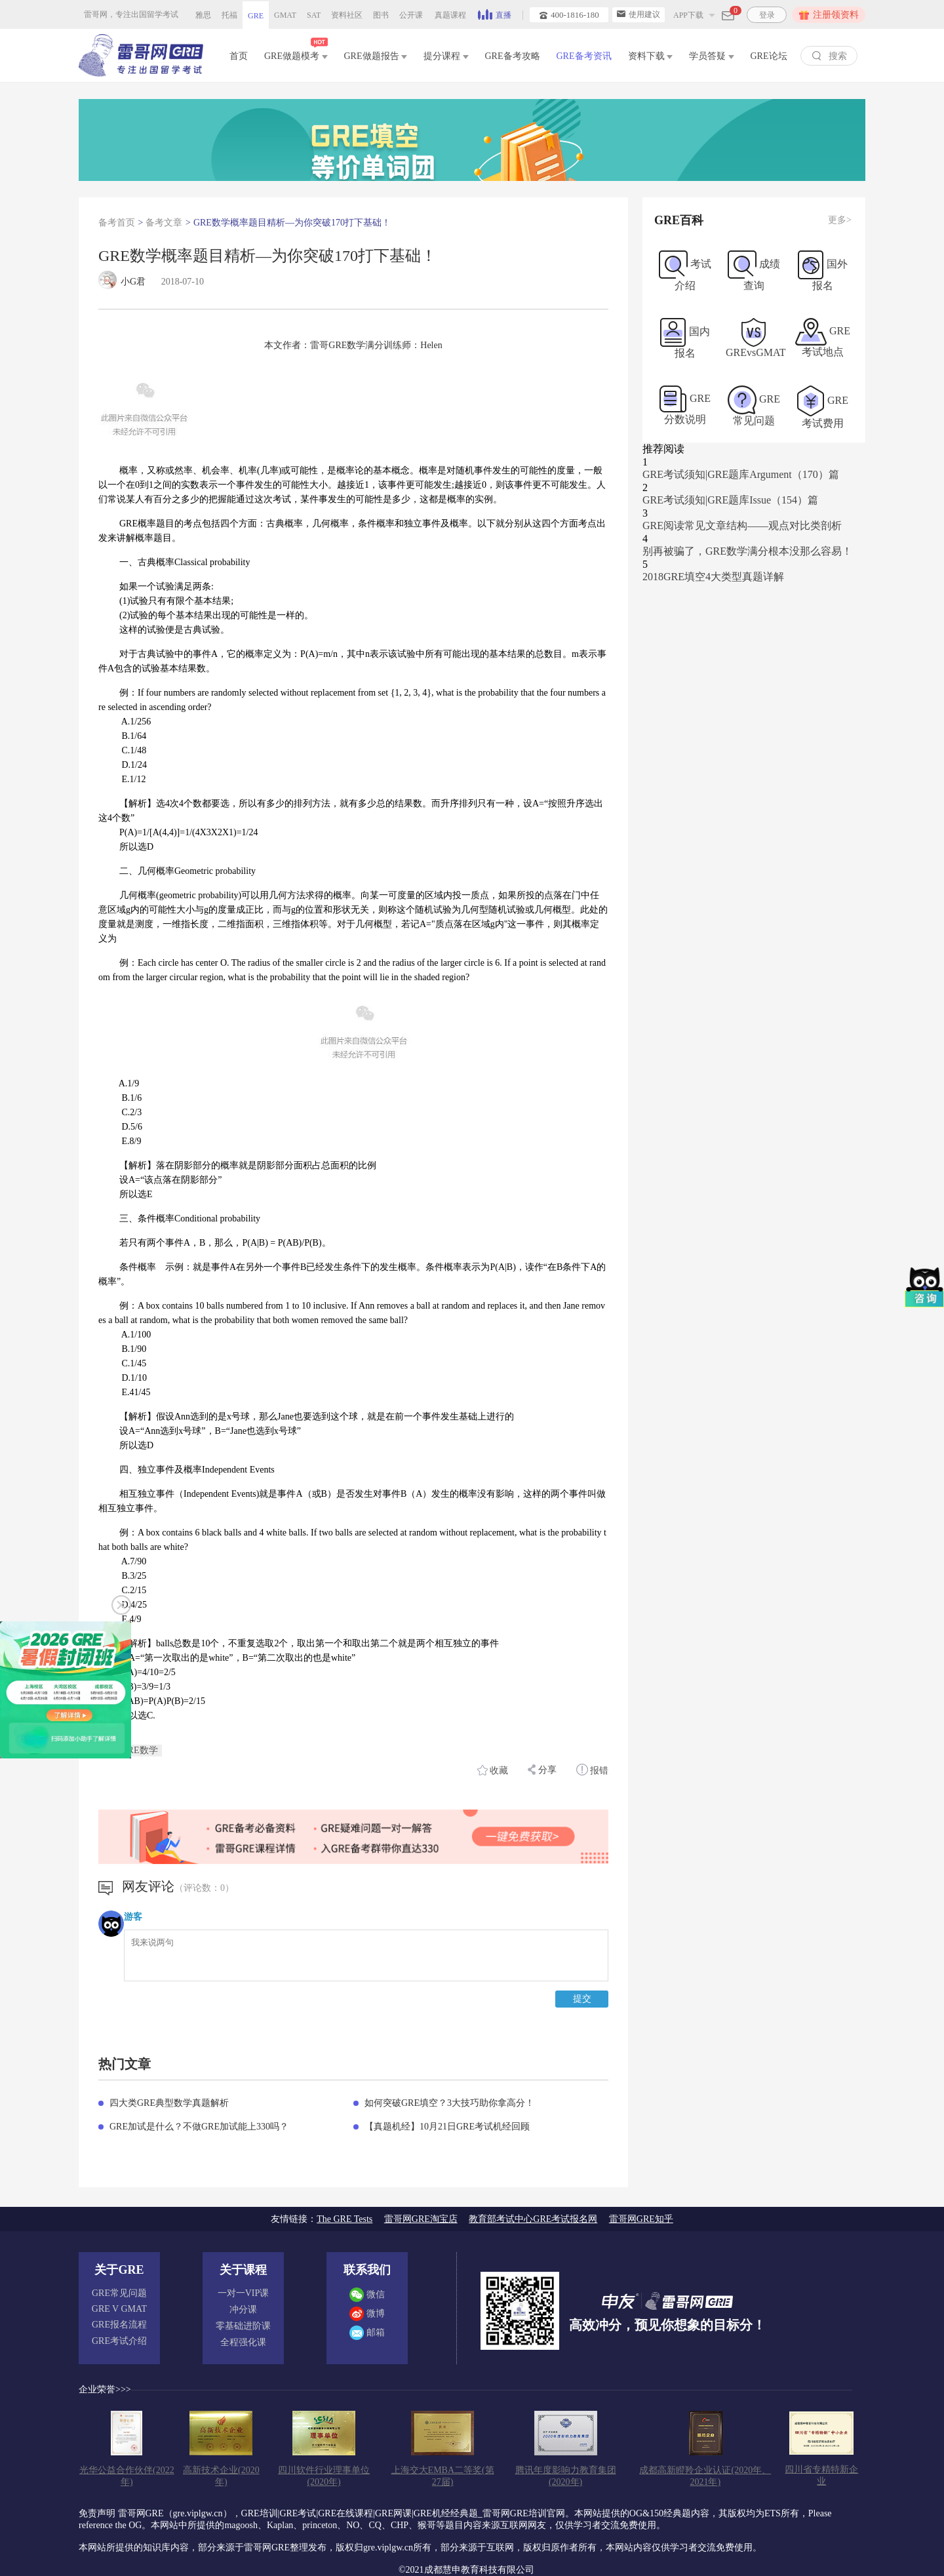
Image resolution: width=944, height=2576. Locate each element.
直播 (494, 14)
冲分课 (243, 2309)
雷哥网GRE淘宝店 (421, 2219)
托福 (229, 15)
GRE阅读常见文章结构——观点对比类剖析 (742, 525)
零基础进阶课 (243, 2326)
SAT (314, 15)
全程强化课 (243, 2342)
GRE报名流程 (119, 2324)
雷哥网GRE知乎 (641, 2219)
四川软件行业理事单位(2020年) (324, 2476)
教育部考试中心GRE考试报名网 (533, 2219)
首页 (238, 56)
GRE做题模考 (296, 53)
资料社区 (347, 15)
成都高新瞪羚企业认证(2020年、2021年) (705, 2476)
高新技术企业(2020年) (221, 2476)
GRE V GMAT (119, 2309)
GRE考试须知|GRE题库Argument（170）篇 (740, 474)
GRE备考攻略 (512, 56)
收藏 (493, 1770)
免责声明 (97, 2513)
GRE (256, 15)
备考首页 (116, 223)
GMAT (285, 15)
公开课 (411, 15)
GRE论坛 (769, 56)
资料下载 (650, 56)
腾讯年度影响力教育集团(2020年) (565, 2476)
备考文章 (164, 223)
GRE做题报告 (376, 56)
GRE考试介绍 (119, 2341)
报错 (592, 1769)
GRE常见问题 (119, 2293)
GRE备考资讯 (584, 56)
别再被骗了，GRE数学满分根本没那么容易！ (747, 551)
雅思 (203, 15)
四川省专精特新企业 (821, 2475)
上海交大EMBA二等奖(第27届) (442, 2476)
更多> (840, 220)
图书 (381, 15)
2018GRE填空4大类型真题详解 (713, 576)
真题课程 (450, 15)
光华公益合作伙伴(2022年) (126, 2476)
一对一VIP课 (243, 2293)
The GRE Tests (344, 2219)
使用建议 (638, 14)
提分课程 (446, 56)
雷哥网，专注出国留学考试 (131, 14)
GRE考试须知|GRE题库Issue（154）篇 (730, 499)
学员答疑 (711, 56)
